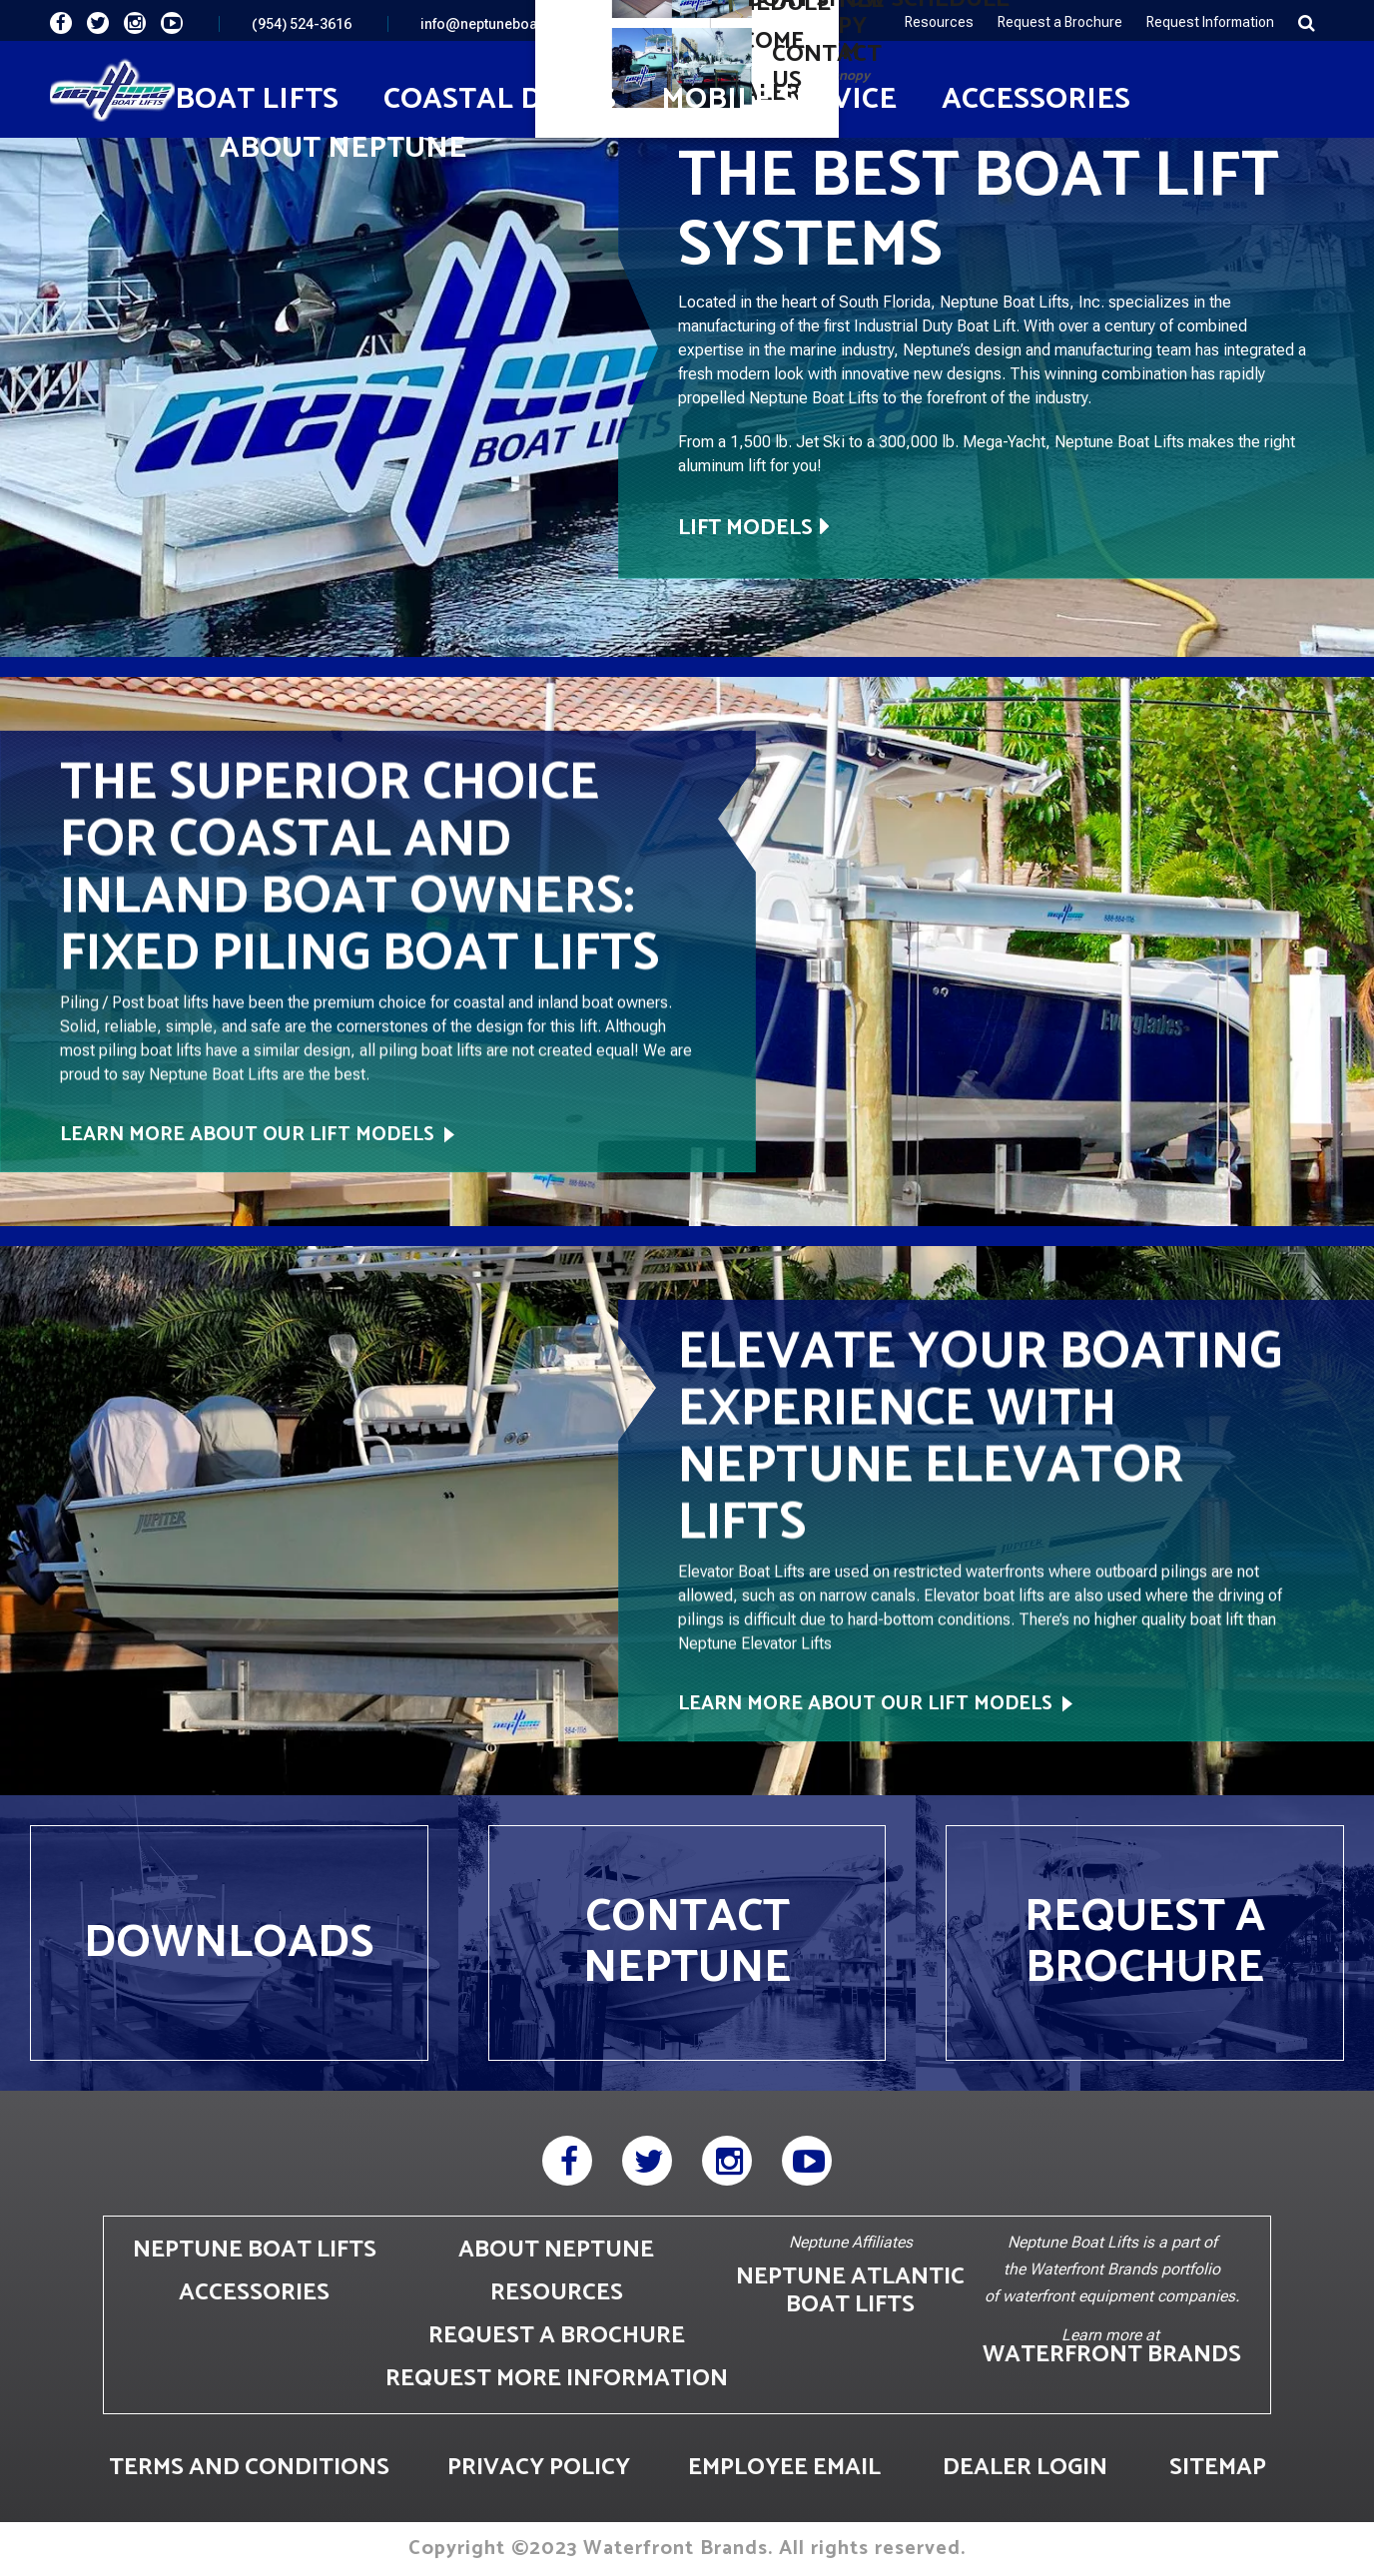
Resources (939, 22)
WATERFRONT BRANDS (1112, 2354)
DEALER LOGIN (1025, 2467)
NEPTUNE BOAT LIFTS (254, 2250)
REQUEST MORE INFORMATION (556, 2378)
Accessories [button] (1036, 99)
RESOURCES (556, 2292)
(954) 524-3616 (301, 24)
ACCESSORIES (254, 2292)
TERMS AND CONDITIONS (249, 2467)
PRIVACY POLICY (538, 2467)
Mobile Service (779, 99)
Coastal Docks (499, 99)
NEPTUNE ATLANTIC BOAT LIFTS (850, 2290)
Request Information (1210, 22)
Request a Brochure (1060, 22)
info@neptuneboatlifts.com (509, 24)
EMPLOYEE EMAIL (784, 2467)
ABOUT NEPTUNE (556, 2250)
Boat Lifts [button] (257, 99)
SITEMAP (1217, 2467)
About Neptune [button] (343, 148)
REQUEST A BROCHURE (556, 2335)
